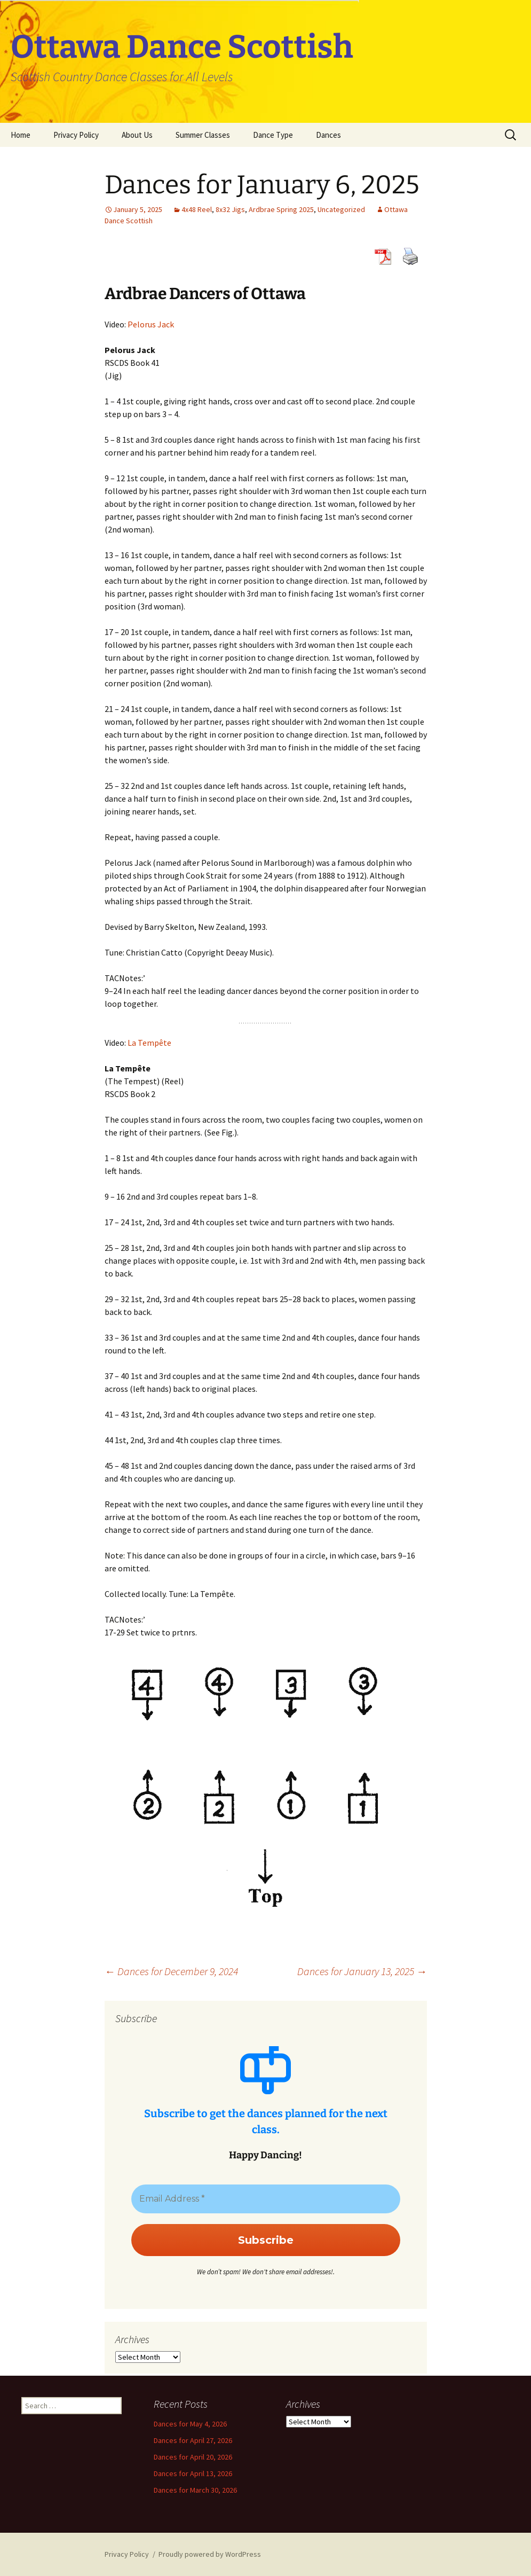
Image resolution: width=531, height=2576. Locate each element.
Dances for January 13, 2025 (362, 1971)
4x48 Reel (196, 209)
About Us (137, 135)
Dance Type (273, 135)
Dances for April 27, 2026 (193, 2440)
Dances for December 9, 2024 (171, 1971)
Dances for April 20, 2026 (193, 2457)
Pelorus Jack (151, 324)
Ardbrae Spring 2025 (281, 209)
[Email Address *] (265, 2198)
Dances (328, 135)
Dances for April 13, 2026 (193, 2473)
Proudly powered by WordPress (209, 2554)
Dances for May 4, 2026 (190, 2424)
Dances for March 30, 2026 (195, 2490)
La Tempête (149, 1042)
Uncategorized (341, 209)
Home (20, 135)
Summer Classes (203, 135)
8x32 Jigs (230, 209)
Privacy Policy (76, 135)
